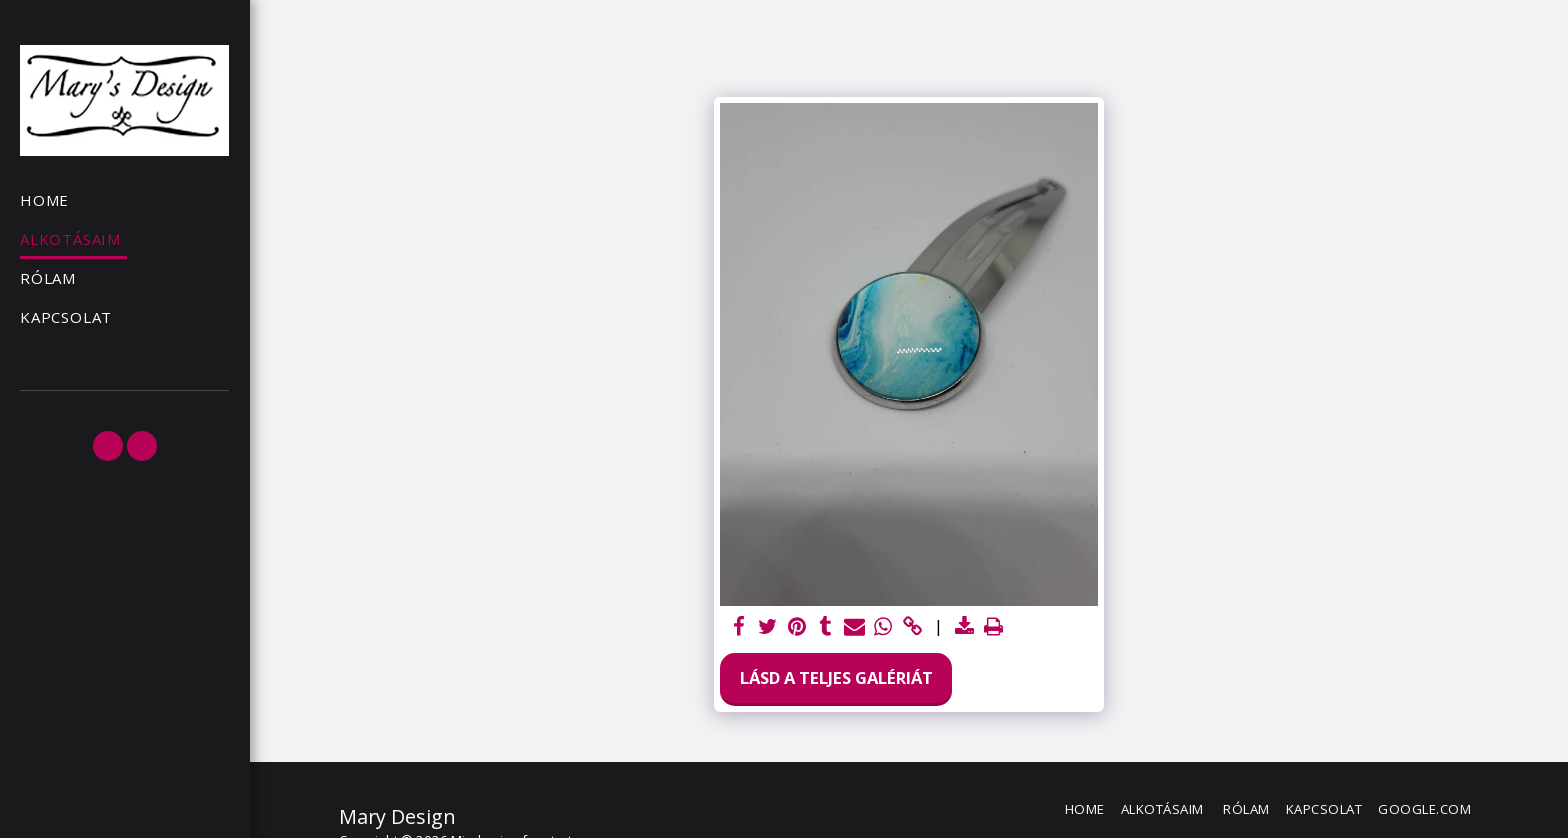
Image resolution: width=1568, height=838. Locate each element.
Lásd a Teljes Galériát (836, 677)
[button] (108, 446)
